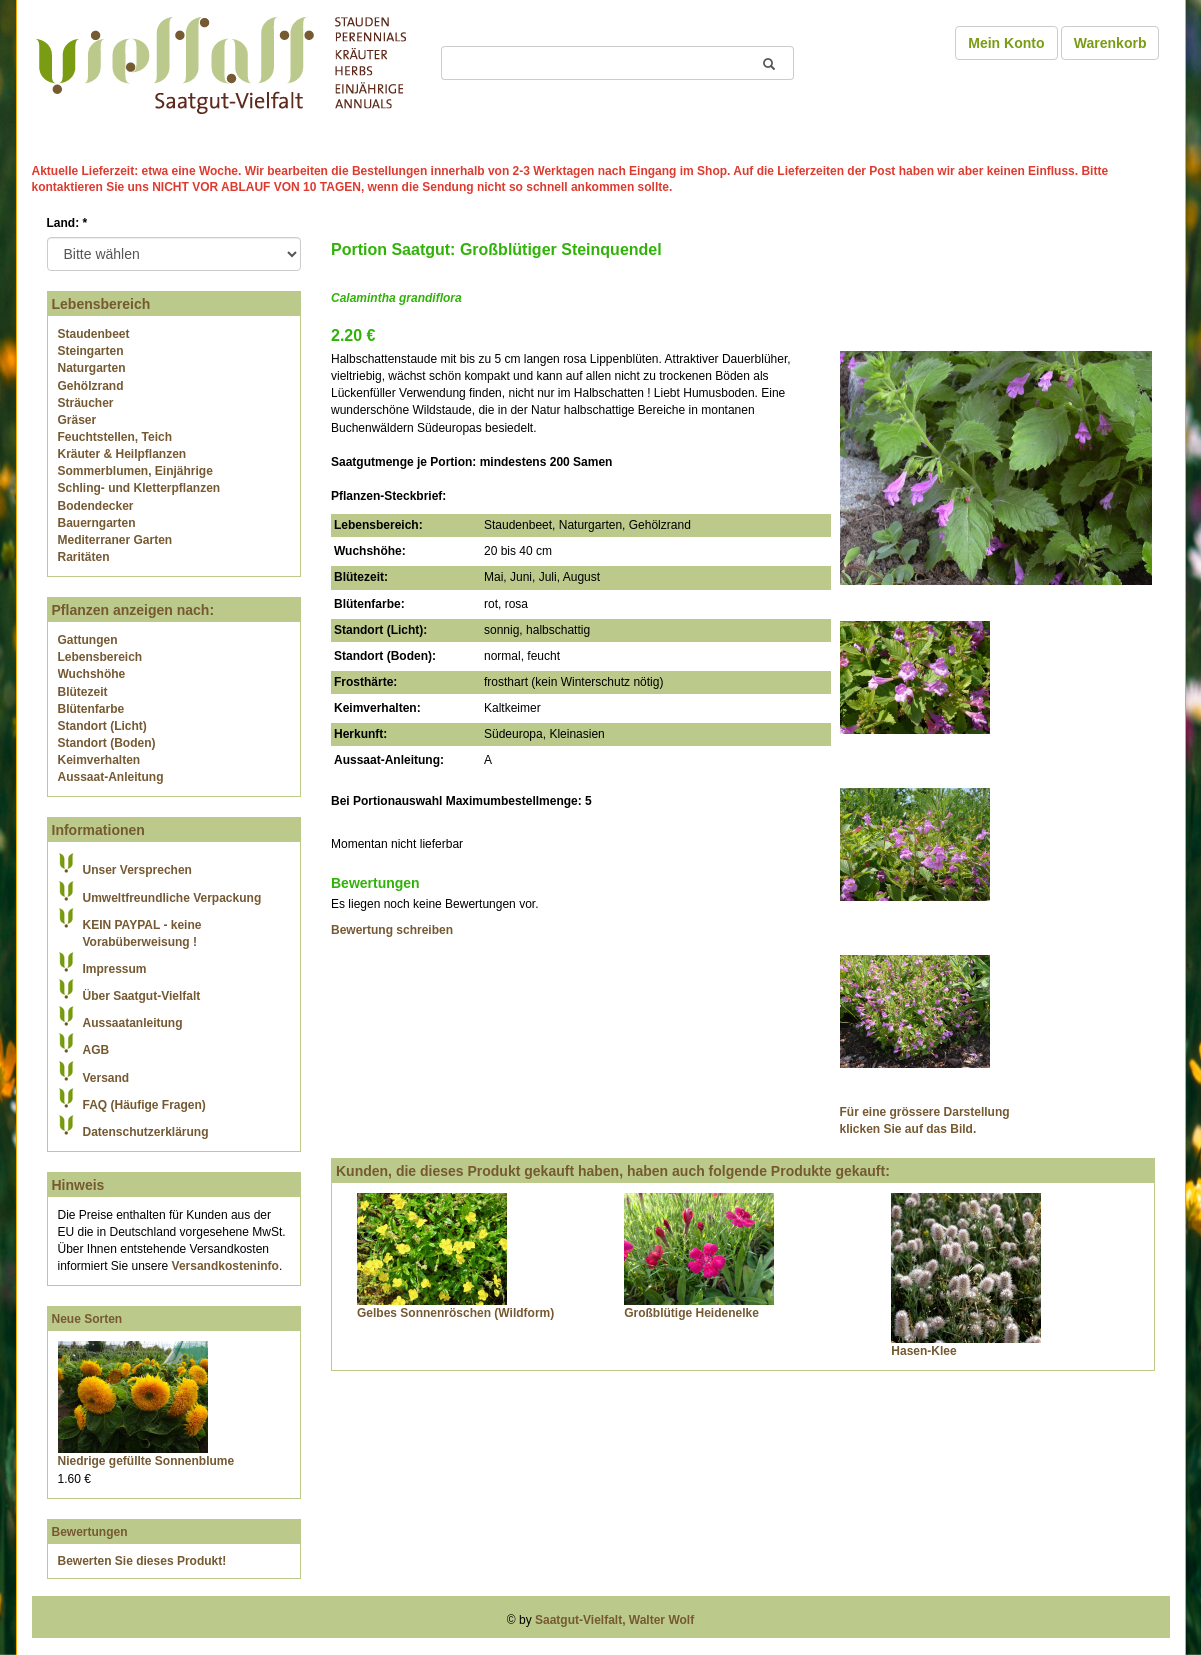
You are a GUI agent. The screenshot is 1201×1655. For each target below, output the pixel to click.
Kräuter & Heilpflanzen (122, 454)
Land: (67, 223)
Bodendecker (96, 506)
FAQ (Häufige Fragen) (144, 1105)
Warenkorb (1110, 43)
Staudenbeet (94, 334)
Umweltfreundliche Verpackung (172, 898)
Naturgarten (92, 368)
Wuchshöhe (92, 674)
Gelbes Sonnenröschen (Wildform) (455, 1313)
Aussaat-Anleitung (111, 777)
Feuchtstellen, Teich (115, 437)
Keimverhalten (99, 760)
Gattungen (88, 640)
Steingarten (91, 351)
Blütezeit (83, 692)
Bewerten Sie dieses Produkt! (142, 1561)
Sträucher (86, 403)
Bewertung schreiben (392, 930)
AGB (96, 1050)
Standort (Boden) (107, 743)
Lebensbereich (100, 657)
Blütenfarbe (91, 709)
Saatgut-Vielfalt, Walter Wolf (614, 1620)
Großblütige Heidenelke (691, 1313)
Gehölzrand (91, 386)
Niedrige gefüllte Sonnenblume (146, 1461)
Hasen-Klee (923, 1351)
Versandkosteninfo (225, 1266)
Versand (106, 1078)
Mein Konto (1006, 43)
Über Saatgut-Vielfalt (142, 996)
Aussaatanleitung (133, 1023)
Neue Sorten (87, 1319)
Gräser (77, 420)
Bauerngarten (97, 523)
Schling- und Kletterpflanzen (139, 488)
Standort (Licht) (102, 726)
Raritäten (84, 557)
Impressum (115, 969)
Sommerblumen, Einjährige (135, 471)
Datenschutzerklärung (146, 1132)
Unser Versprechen (137, 870)
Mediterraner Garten (115, 540)
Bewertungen (90, 1532)
